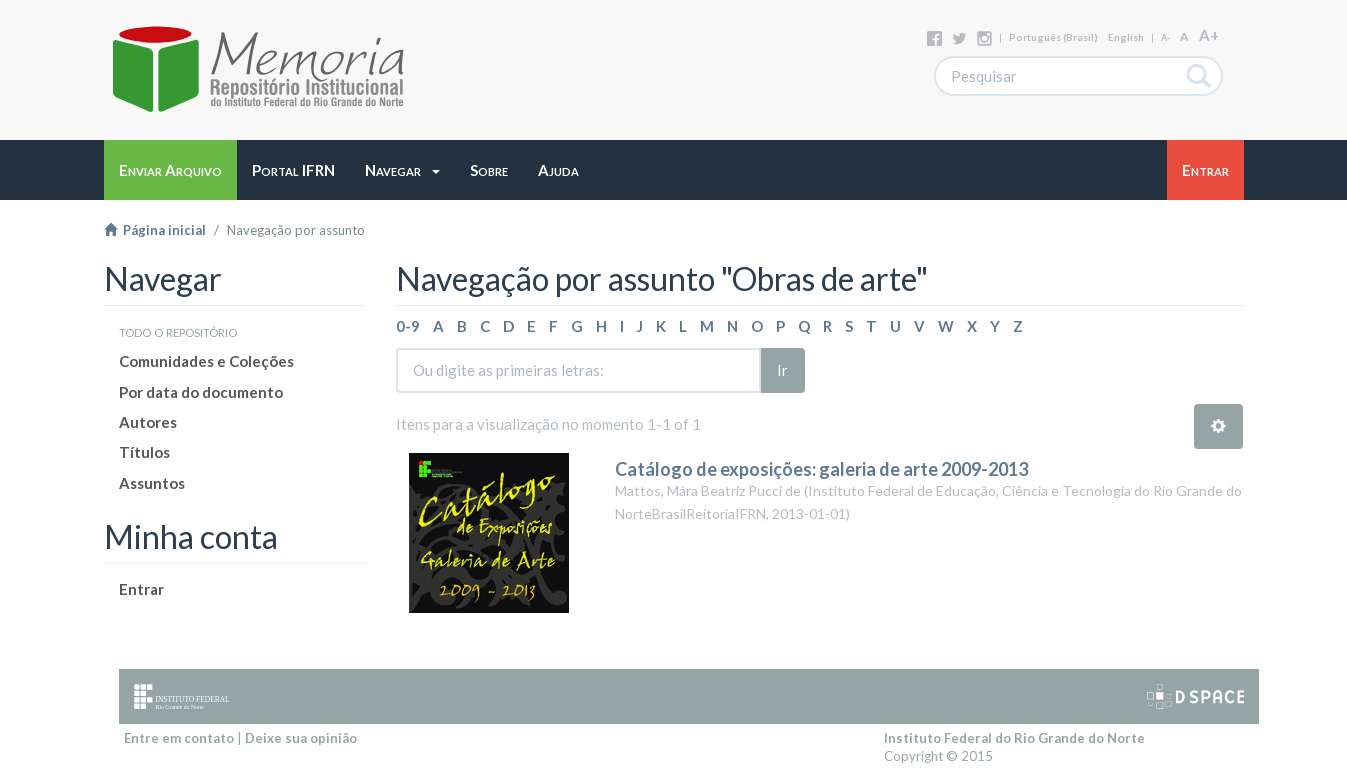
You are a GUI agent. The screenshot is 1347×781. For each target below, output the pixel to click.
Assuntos (152, 483)
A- (1165, 37)
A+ (1209, 35)
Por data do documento (201, 392)
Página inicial (155, 230)
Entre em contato (179, 738)
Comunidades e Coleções (206, 361)
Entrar (141, 589)
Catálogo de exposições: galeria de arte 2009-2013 (821, 469)
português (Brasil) (1053, 37)
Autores (148, 422)
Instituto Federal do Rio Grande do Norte (1014, 738)
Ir (782, 370)
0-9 (408, 326)
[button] (402, 170)
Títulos (144, 452)
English (1126, 37)
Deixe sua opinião (301, 738)
